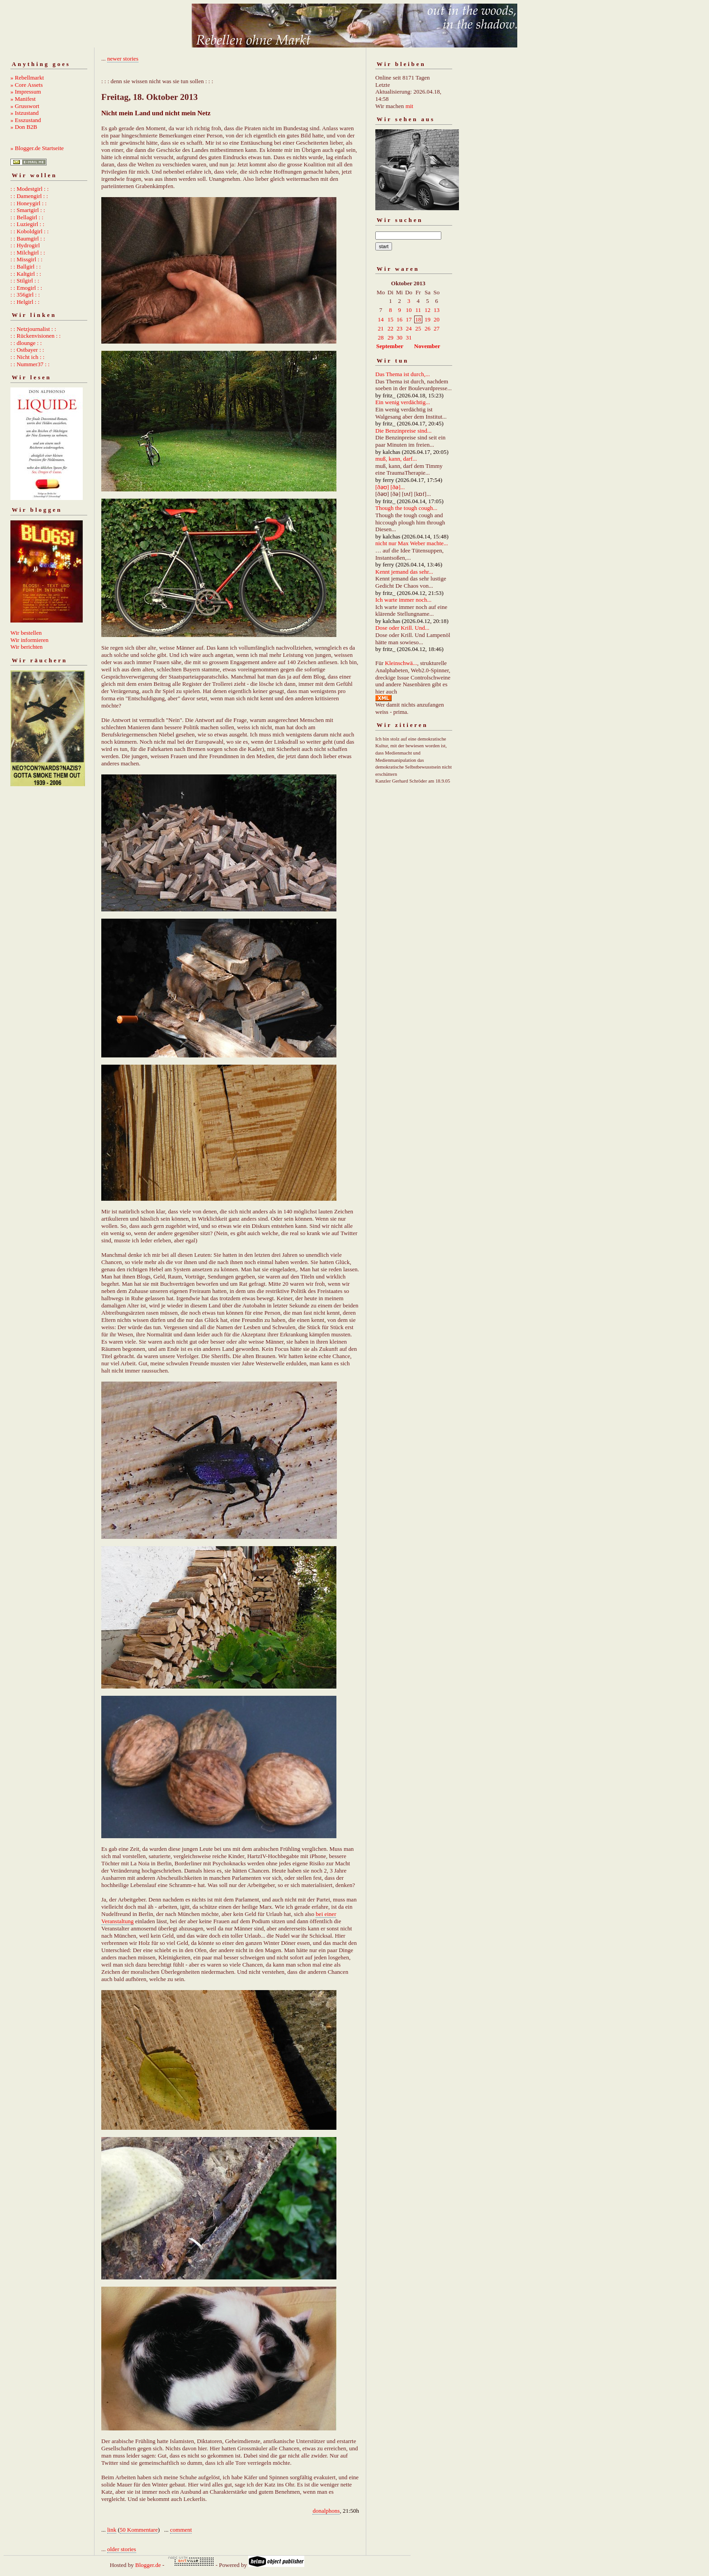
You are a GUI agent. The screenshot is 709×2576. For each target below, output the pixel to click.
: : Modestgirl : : (29, 188)
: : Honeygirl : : (28, 203)
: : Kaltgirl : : (25, 273)
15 (390, 319)
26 (427, 328)
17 (408, 319)
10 (408, 310)
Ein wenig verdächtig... (402, 402)
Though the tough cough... (406, 508)
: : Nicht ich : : (27, 357)
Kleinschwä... (401, 663)
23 (399, 328)
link (111, 2529)
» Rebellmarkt (27, 77)
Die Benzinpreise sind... (403, 430)
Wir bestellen (26, 632)
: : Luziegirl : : (27, 224)
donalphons (326, 2510)
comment (181, 2529)
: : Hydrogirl (25, 245)
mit (409, 106)
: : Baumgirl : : (27, 238)
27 (437, 328)
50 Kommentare (139, 2529)
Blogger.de (148, 2565)
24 (408, 328)
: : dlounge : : (26, 343)
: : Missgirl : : (26, 259)
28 (381, 337)
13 (437, 310)
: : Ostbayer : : (27, 349)
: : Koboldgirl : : (29, 231)
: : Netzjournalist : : (33, 329)
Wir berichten (26, 646)
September (389, 346)
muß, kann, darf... (396, 458)
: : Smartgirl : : (27, 210)
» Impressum (25, 91)
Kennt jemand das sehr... (404, 571)
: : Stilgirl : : (24, 280)
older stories (121, 2549)
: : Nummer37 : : (30, 364)
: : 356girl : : (25, 294)
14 (381, 319)
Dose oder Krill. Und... (402, 627)
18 (418, 319)
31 (408, 337)
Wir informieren (29, 640)
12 (427, 310)
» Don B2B (23, 126)
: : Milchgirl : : (27, 252)
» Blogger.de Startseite (37, 148)
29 (390, 337)
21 (381, 328)
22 (390, 328)
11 (418, 310)
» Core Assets (26, 84)
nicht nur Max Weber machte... (411, 543)
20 (437, 319)
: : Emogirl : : (26, 287)
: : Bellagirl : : (26, 217)
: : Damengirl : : (29, 196)
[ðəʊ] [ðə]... (390, 487)
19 (427, 319)
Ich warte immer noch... (403, 599)
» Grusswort (24, 106)
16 (399, 319)
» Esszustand (25, 120)
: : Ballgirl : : (25, 266)
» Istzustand (24, 112)
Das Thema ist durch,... (402, 374)
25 (418, 328)
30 (399, 337)
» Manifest (23, 98)
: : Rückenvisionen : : (35, 335)
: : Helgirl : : (24, 301)
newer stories (122, 58)
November (427, 346)
